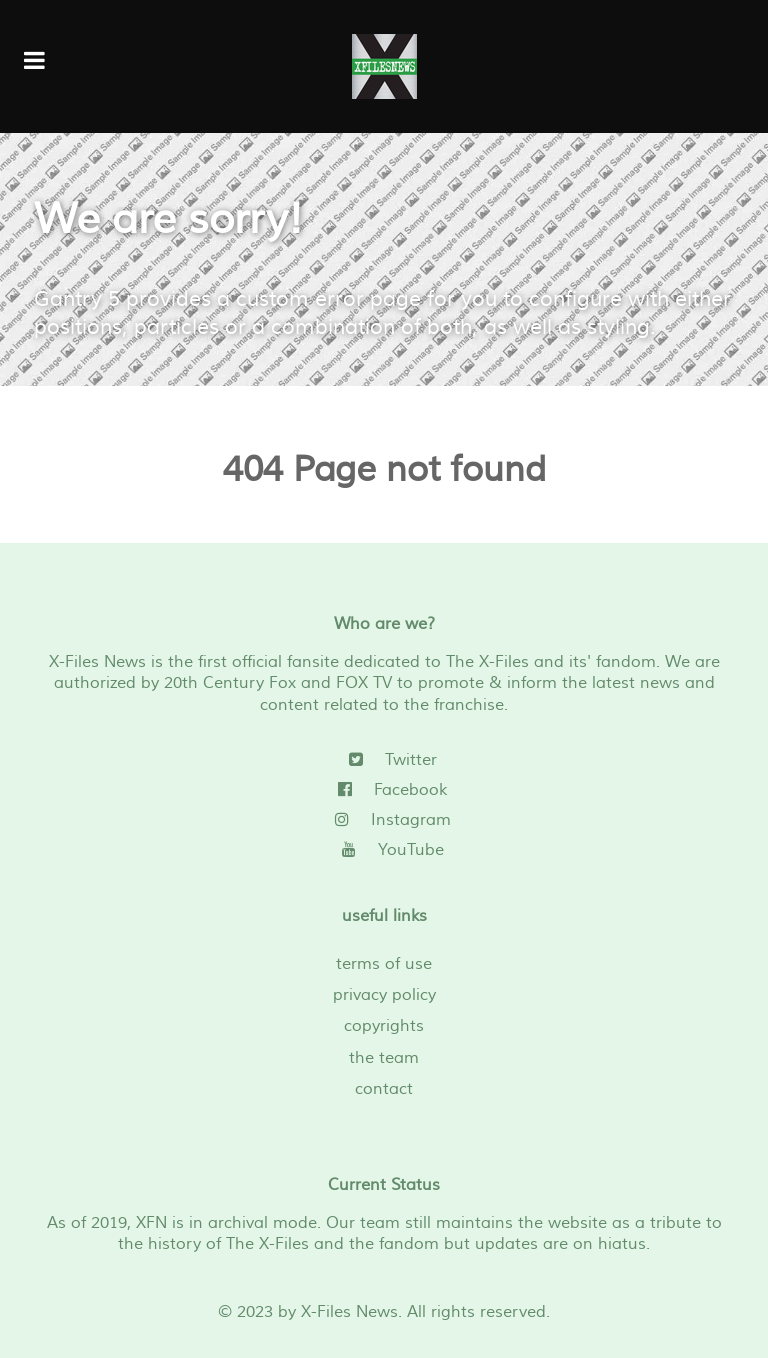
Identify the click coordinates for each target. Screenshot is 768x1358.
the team (384, 1058)
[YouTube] (384, 850)
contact (384, 1089)
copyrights (384, 1026)
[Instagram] (384, 820)
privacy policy (384, 995)
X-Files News (349, 1312)
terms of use (384, 964)
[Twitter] (384, 760)
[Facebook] (384, 790)
